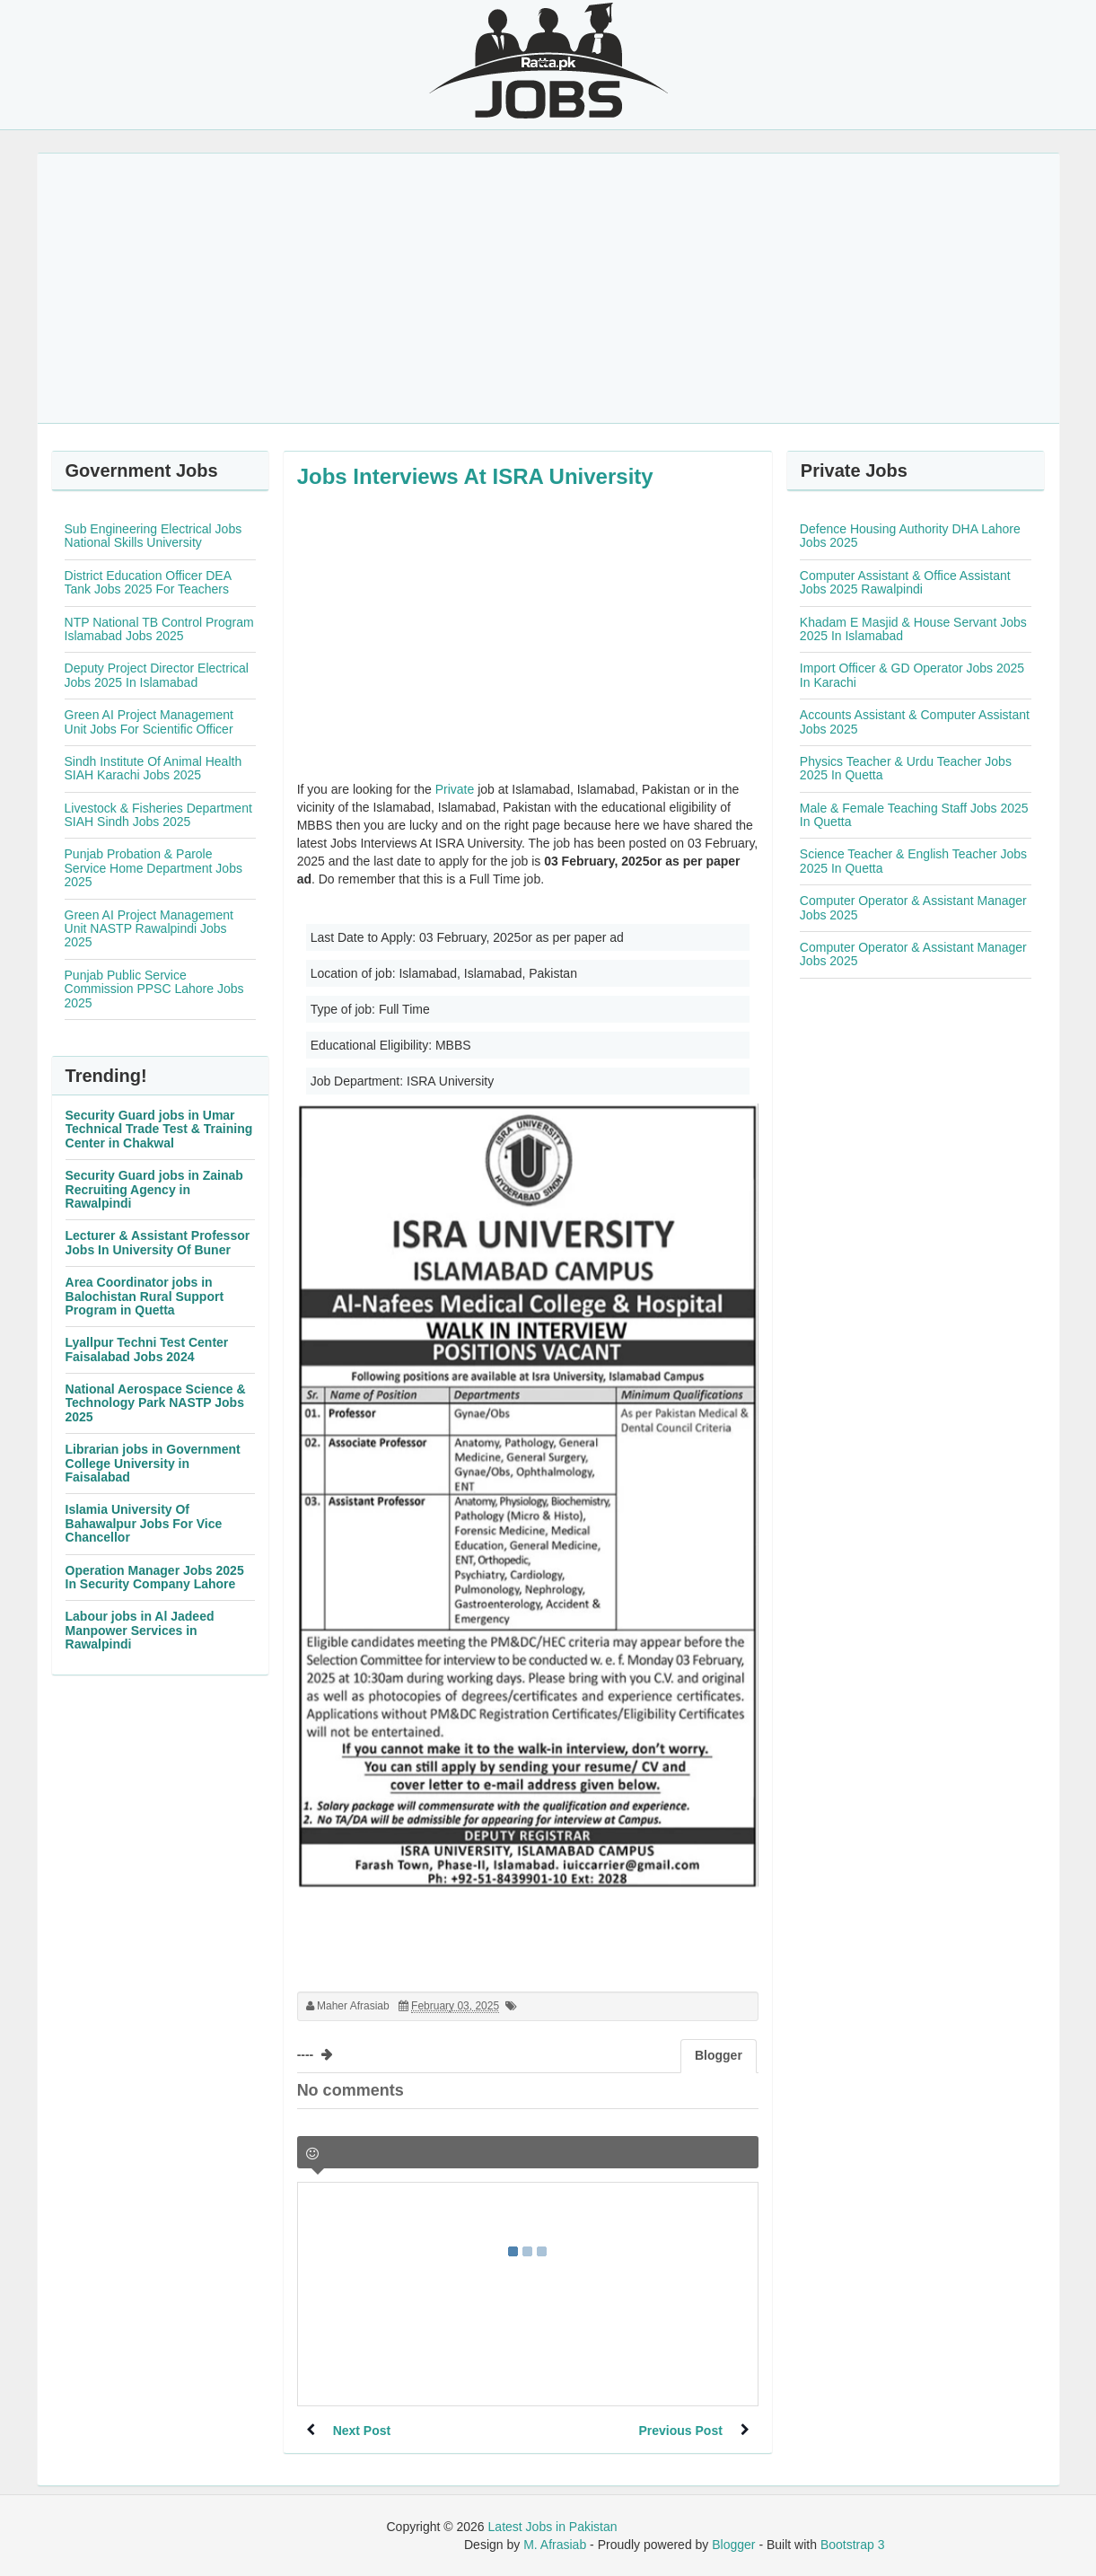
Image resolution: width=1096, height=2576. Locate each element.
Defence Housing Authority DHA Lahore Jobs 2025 (910, 535)
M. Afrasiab (554, 2544)
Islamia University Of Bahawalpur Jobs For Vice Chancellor (144, 1523)
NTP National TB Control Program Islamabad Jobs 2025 (159, 629)
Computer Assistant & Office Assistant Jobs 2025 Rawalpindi (905, 582)
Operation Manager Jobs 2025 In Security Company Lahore (155, 1577)
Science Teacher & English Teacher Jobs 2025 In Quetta (913, 861)
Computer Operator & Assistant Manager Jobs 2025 (913, 907)
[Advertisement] (548, 288)
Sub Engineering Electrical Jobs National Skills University (153, 535)
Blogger (733, 2544)
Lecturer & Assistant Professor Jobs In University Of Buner (158, 1242)
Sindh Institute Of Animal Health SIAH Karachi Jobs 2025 (153, 768)
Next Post (362, 2430)
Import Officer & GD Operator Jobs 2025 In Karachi (912, 675)
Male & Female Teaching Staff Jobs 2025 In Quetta (914, 815)
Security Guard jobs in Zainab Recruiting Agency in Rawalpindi (154, 1189)
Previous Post (680, 2430)
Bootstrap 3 (852, 2544)
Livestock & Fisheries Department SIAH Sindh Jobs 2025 (158, 815)
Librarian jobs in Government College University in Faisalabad (153, 1463)
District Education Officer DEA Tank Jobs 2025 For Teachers (148, 582)
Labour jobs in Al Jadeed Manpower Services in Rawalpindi (140, 1630)
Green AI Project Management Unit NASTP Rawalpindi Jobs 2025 (149, 929)
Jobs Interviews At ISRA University (475, 476)
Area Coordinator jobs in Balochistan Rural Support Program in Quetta (145, 1296)
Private (455, 789)
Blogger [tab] (718, 2055)
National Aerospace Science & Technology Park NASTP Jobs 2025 (156, 1403)
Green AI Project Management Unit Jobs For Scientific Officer (149, 721)
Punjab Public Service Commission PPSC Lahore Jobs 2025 (154, 989)
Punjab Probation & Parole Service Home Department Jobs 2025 (153, 868)
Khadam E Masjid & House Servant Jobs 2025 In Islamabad (913, 629)
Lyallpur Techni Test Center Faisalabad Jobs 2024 (147, 1349)
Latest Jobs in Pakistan (553, 2526)
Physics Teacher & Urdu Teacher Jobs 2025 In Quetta (906, 768)
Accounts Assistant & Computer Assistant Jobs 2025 (915, 721)
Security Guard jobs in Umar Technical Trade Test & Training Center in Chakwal (159, 1129)
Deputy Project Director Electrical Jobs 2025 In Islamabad (157, 675)
